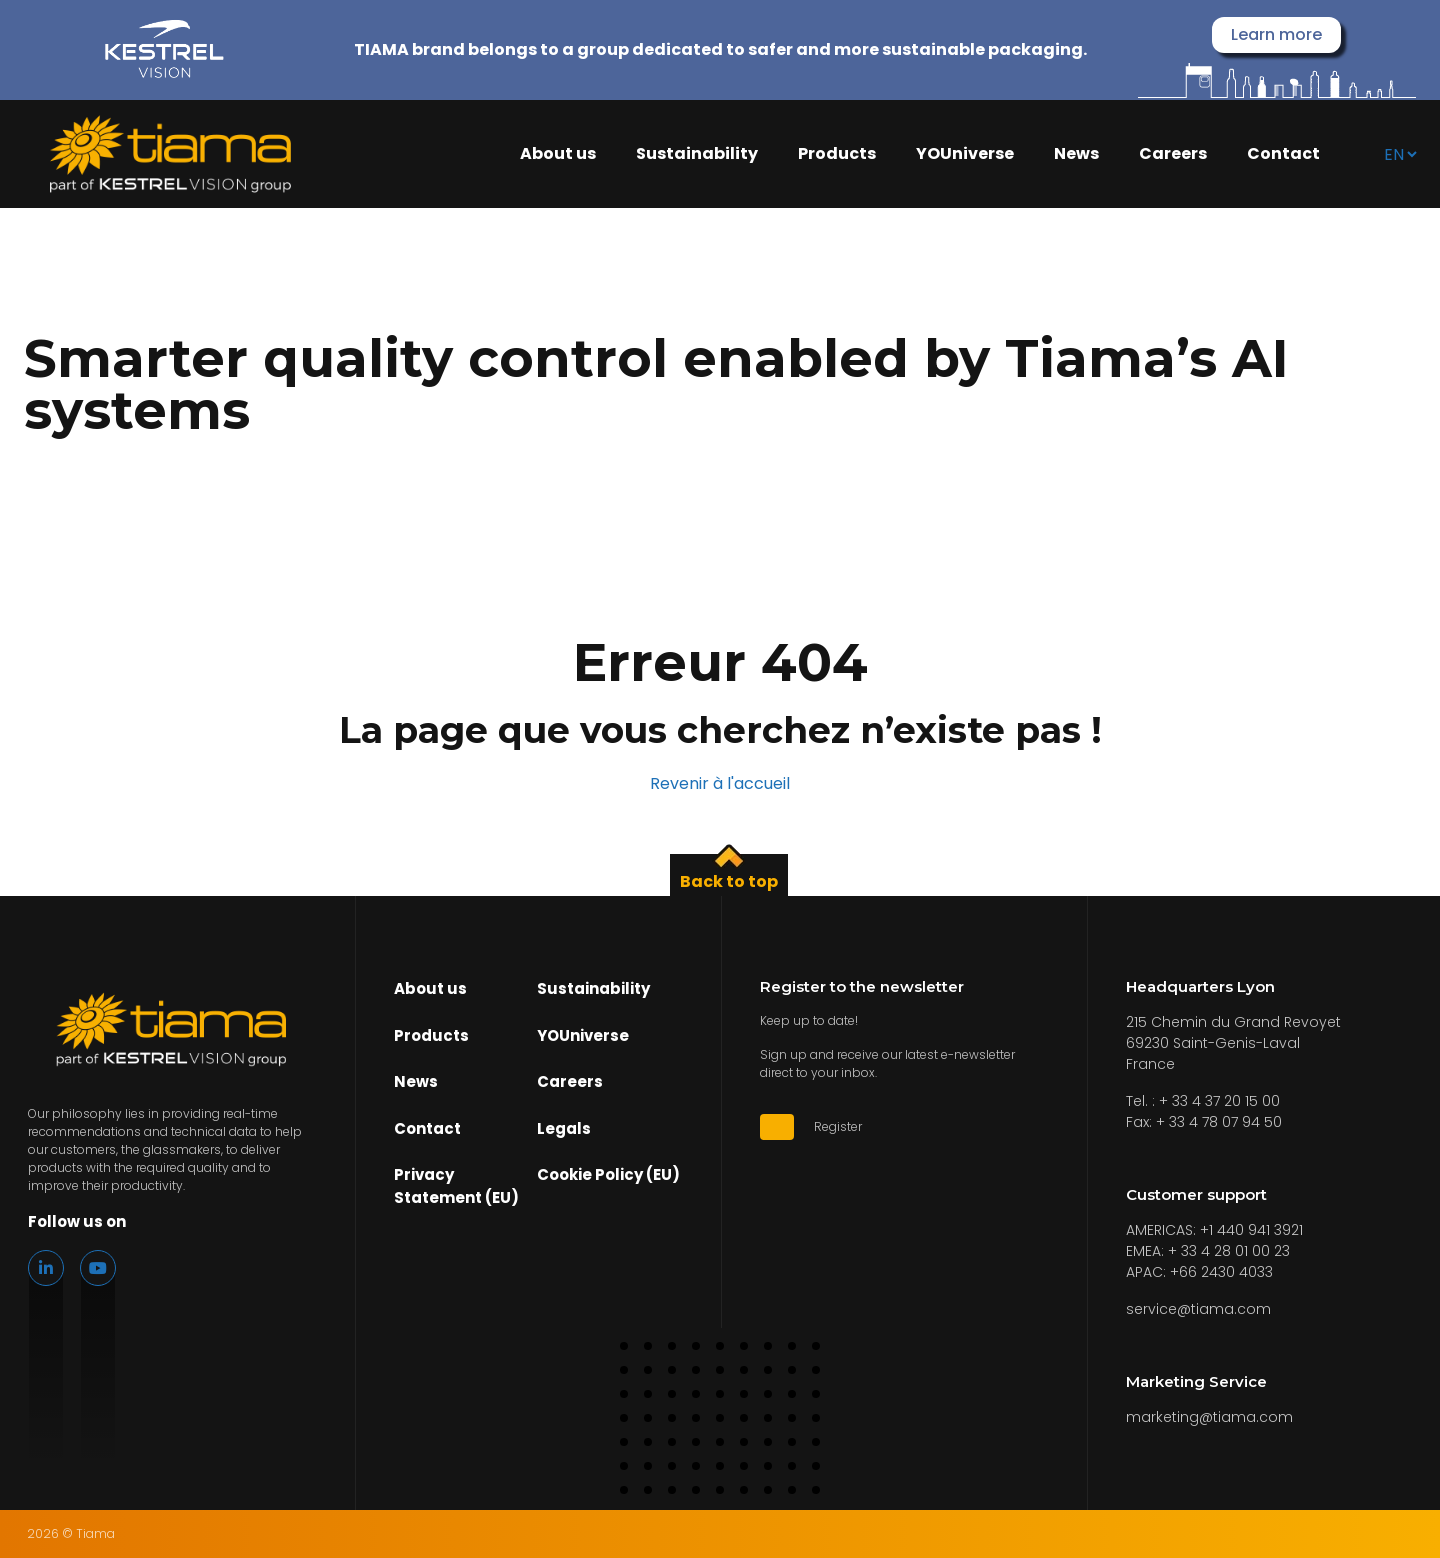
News (1076, 154)
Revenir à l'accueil (720, 783)
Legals (564, 1128)
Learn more (1276, 34)
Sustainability (697, 154)
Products (837, 154)
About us (558, 154)
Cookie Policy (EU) (608, 1174)
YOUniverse (965, 154)
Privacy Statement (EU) (456, 1186)
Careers (1173, 154)
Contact (1283, 154)
